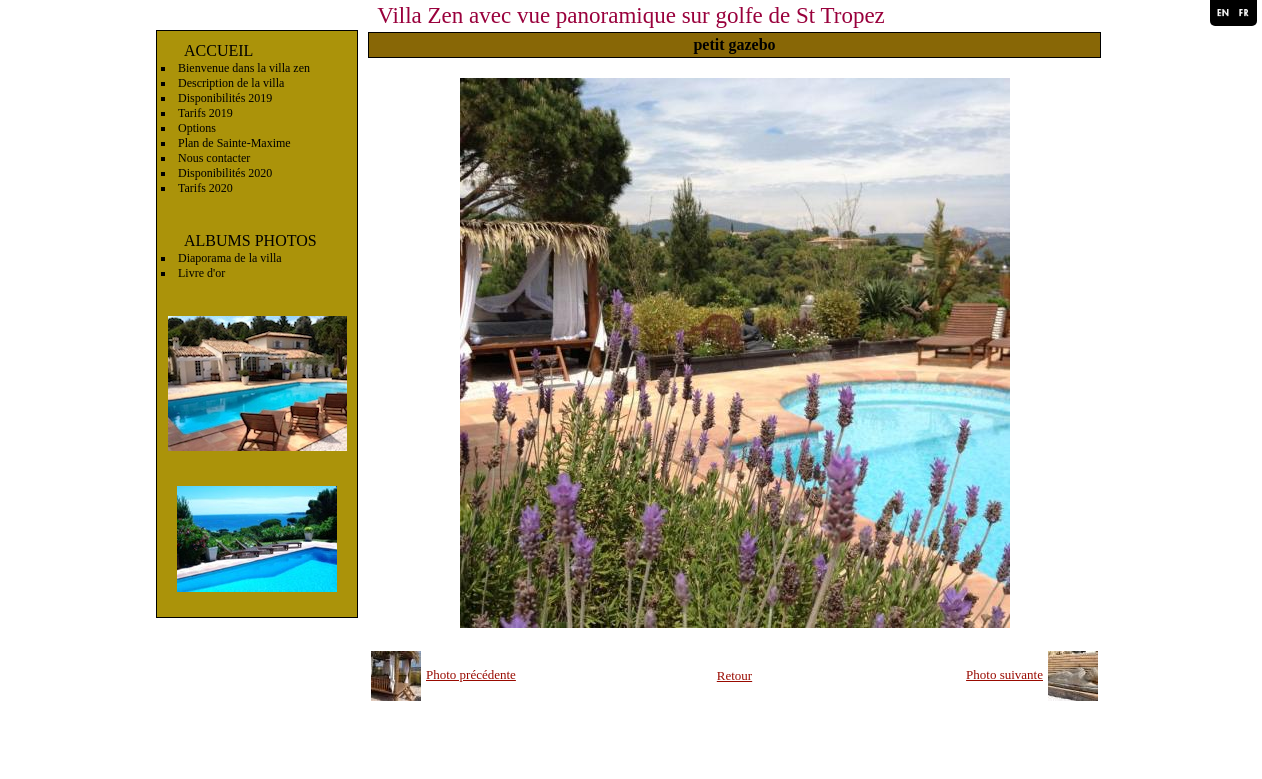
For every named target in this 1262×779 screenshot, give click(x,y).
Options (197, 128)
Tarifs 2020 (205, 188)
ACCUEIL (218, 50)
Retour (734, 675)
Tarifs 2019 (205, 113)
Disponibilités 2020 (225, 173)
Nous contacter (214, 158)
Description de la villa (231, 83)
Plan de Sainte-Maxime (234, 143)
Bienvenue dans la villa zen (244, 68)
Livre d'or (201, 273)
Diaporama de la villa (230, 258)
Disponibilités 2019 (225, 98)
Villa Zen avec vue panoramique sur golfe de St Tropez (631, 15)
